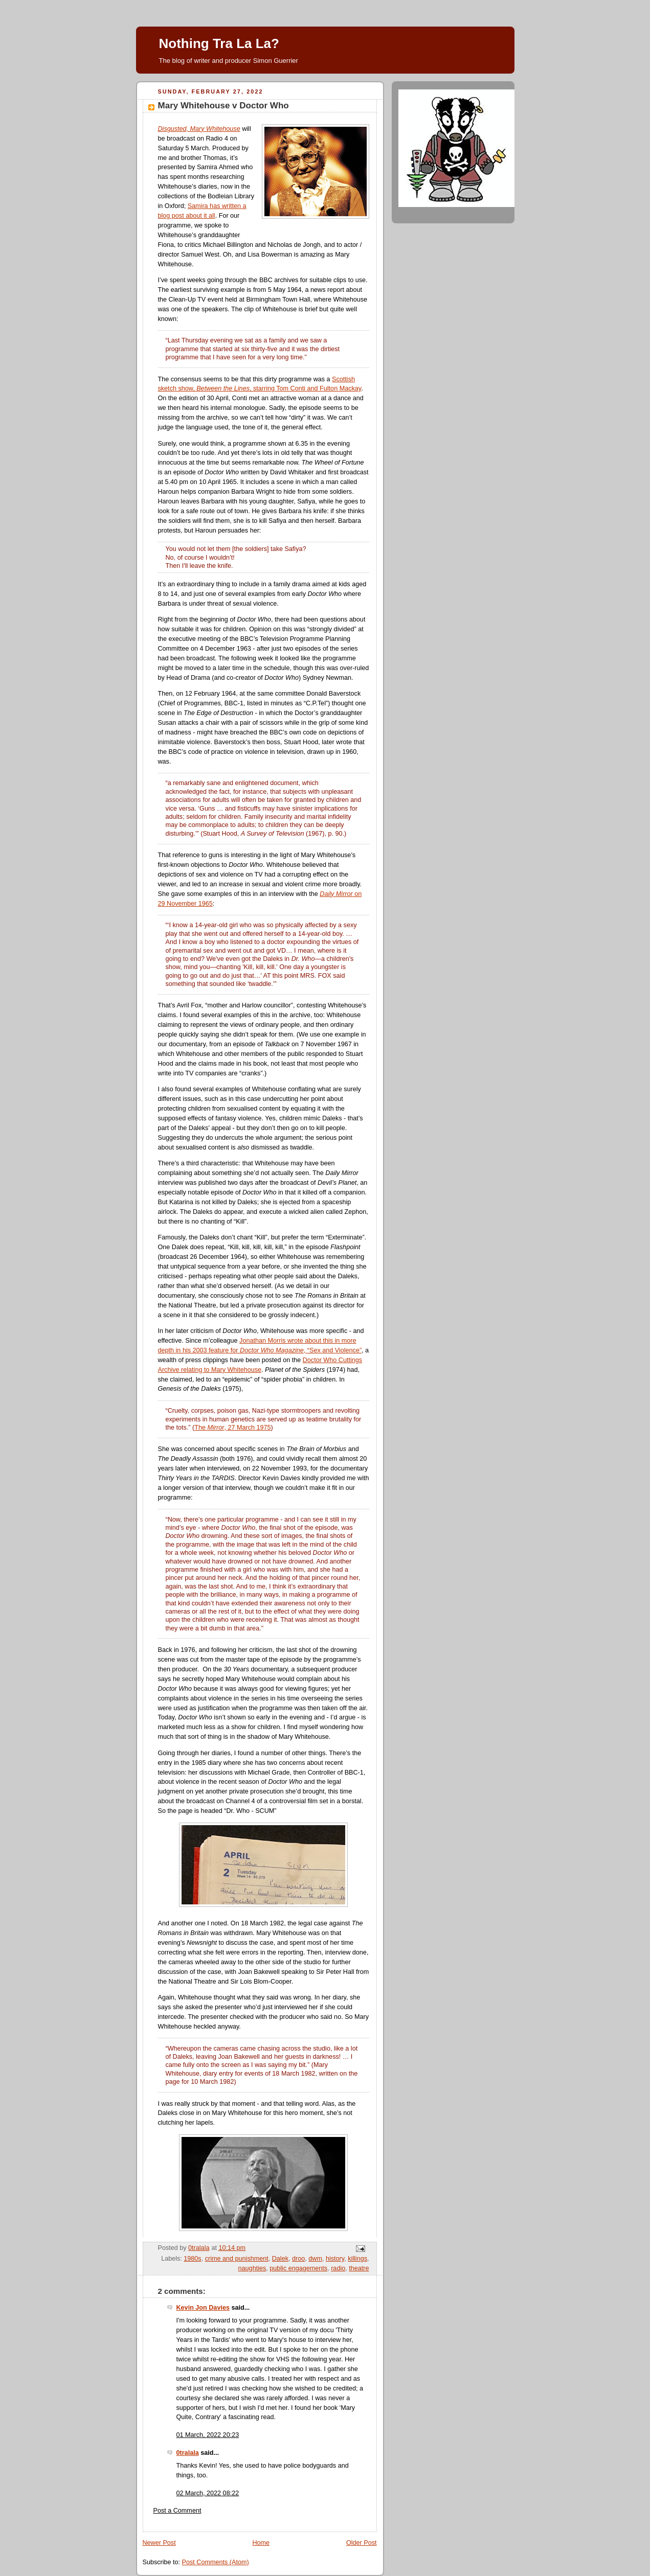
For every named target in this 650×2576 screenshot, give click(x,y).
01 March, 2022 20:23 (207, 2435)
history (335, 2258)
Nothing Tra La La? (219, 43)
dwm (315, 2258)
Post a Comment (177, 2510)
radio (338, 2268)
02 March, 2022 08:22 (207, 2493)
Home (261, 2542)
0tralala (187, 2452)
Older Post (361, 2542)
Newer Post (159, 2542)
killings (357, 2258)
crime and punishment (236, 2258)
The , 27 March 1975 (232, 1427)
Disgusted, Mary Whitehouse (199, 128)
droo (298, 2258)
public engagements (298, 2268)
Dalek (280, 2258)
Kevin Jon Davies (203, 2307)
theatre (359, 2268)
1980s (192, 2258)
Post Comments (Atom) (215, 2562)
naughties (252, 2268)
